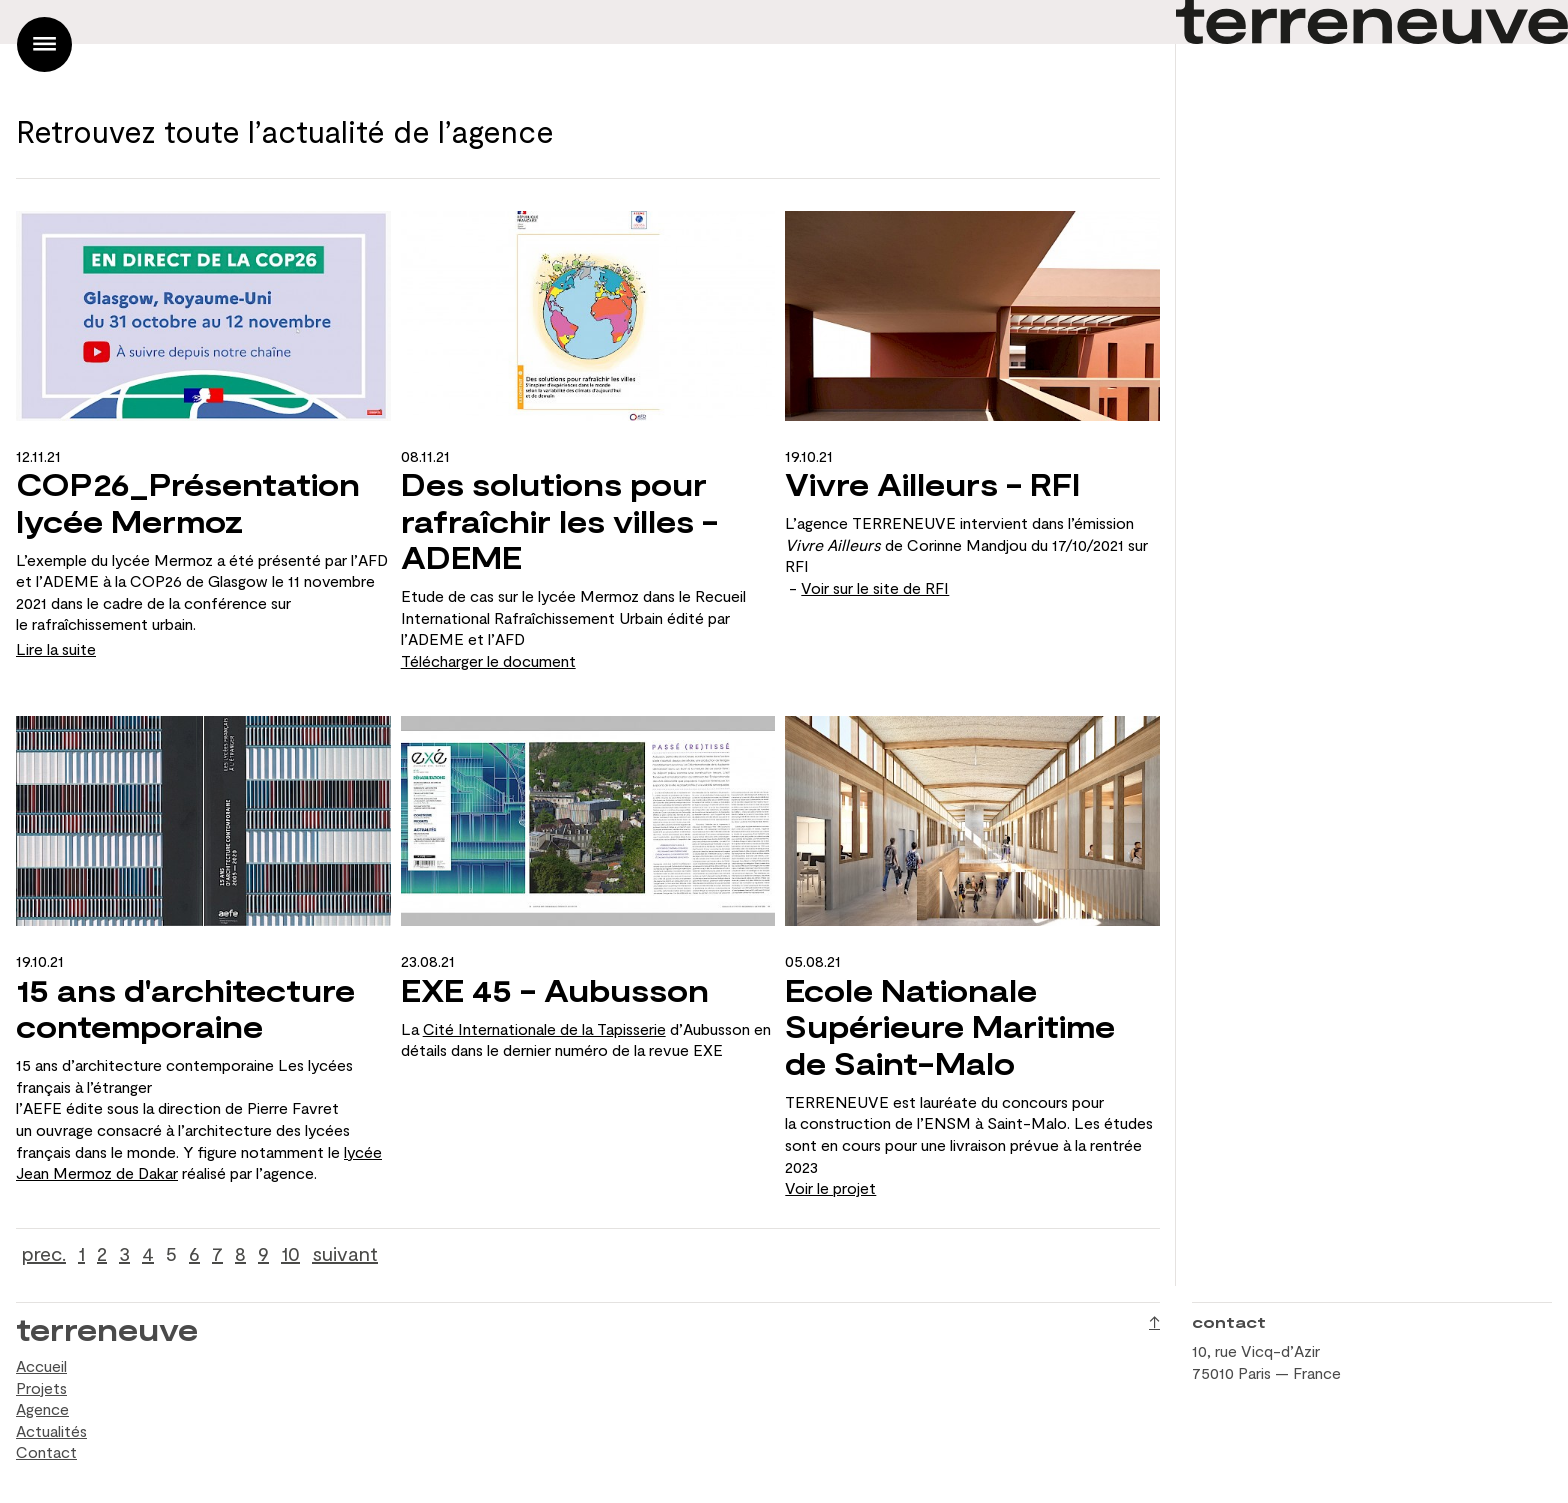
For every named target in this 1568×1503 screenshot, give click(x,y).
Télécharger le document (488, 660)
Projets (41, 1387)
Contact (46, 1451)
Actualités (51, 1430)
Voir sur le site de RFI (875, 587)
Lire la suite (56, 648)
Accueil (41, 1365)
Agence (42, 1408)
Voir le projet (830, 1187)
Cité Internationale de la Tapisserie (544, 1028)
